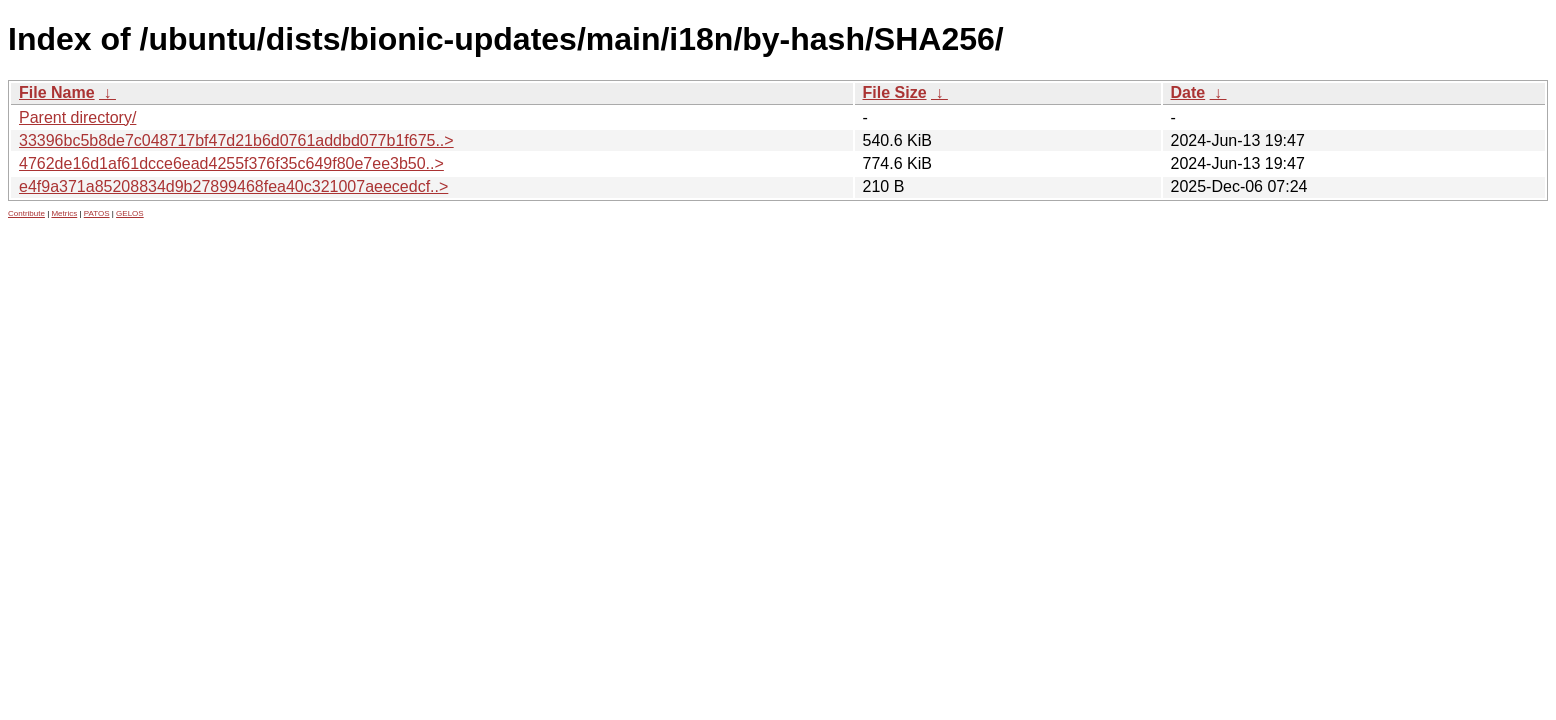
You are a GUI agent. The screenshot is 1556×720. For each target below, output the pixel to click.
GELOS (130, 213)
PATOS (97, 213)
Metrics (64, 213)
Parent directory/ (77, 117)
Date (1188, 92)
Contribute (26, 213)
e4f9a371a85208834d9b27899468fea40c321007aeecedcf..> (233, 186)
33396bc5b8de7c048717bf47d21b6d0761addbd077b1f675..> (236, 140)
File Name (57, 92)
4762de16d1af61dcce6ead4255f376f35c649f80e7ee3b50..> (231, 163)
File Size (895, 92)
